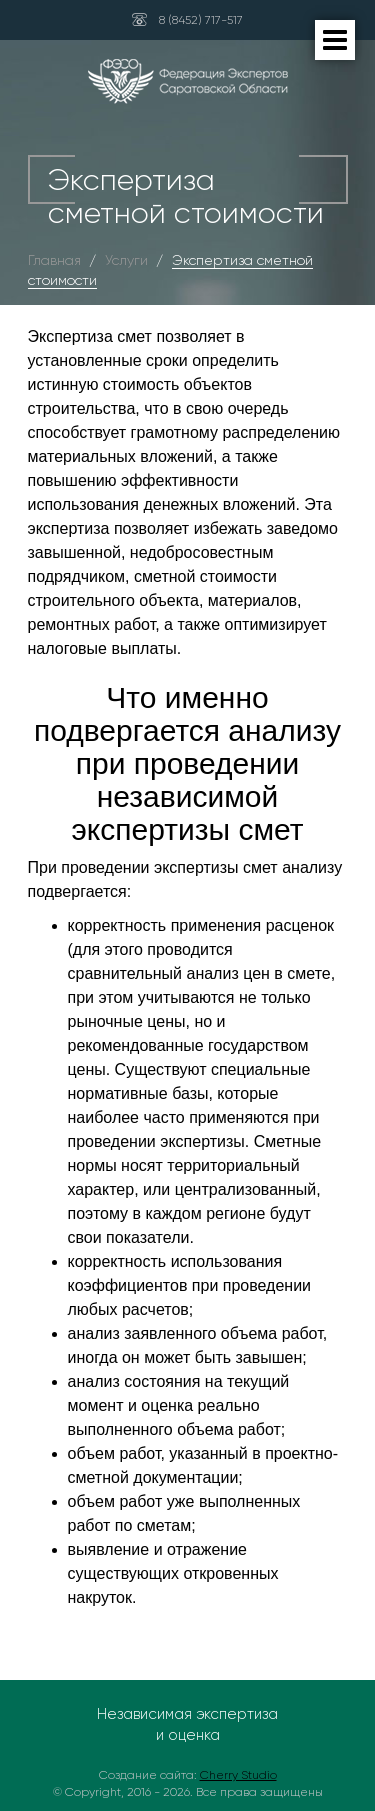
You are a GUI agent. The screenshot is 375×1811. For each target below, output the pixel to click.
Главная (54, 260)
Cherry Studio (238, 1775)
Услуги (126, 260)
